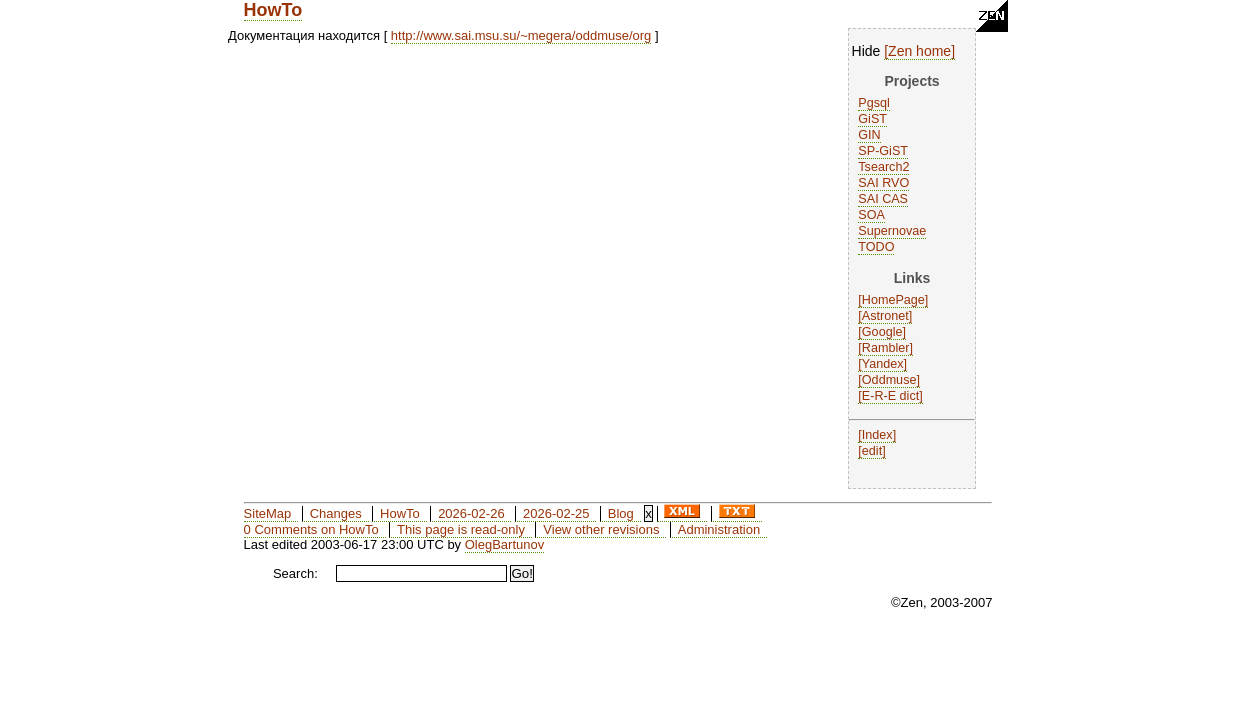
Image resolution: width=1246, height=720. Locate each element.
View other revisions (601, 529)
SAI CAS (883, 199)
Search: (295, 573)
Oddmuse (889, 380)
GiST (872, 119)
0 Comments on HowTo (311, 529)
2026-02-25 (556, 513)
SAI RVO (883, 183)
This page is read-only (461, 529)
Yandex (883, 364)
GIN (869, 135)
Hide (866, 51)
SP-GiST (883, 151)
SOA (871, 215)
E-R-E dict (890, 396)
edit (872, 451)
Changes (336, 513)
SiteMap (268, 513)
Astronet (885, 316)
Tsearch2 (883, 167)
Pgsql (874, 103)
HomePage (893, 300)
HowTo (273, 10)
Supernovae (892, 231)
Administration (719, 529)
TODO (876, 247)
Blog (621, 513)
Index (877, 435)
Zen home (919, 51)
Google (882, 332)
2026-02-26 (471, 513)
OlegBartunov (505, 544)
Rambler (886, 348)
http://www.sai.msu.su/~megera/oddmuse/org (521, 35)
